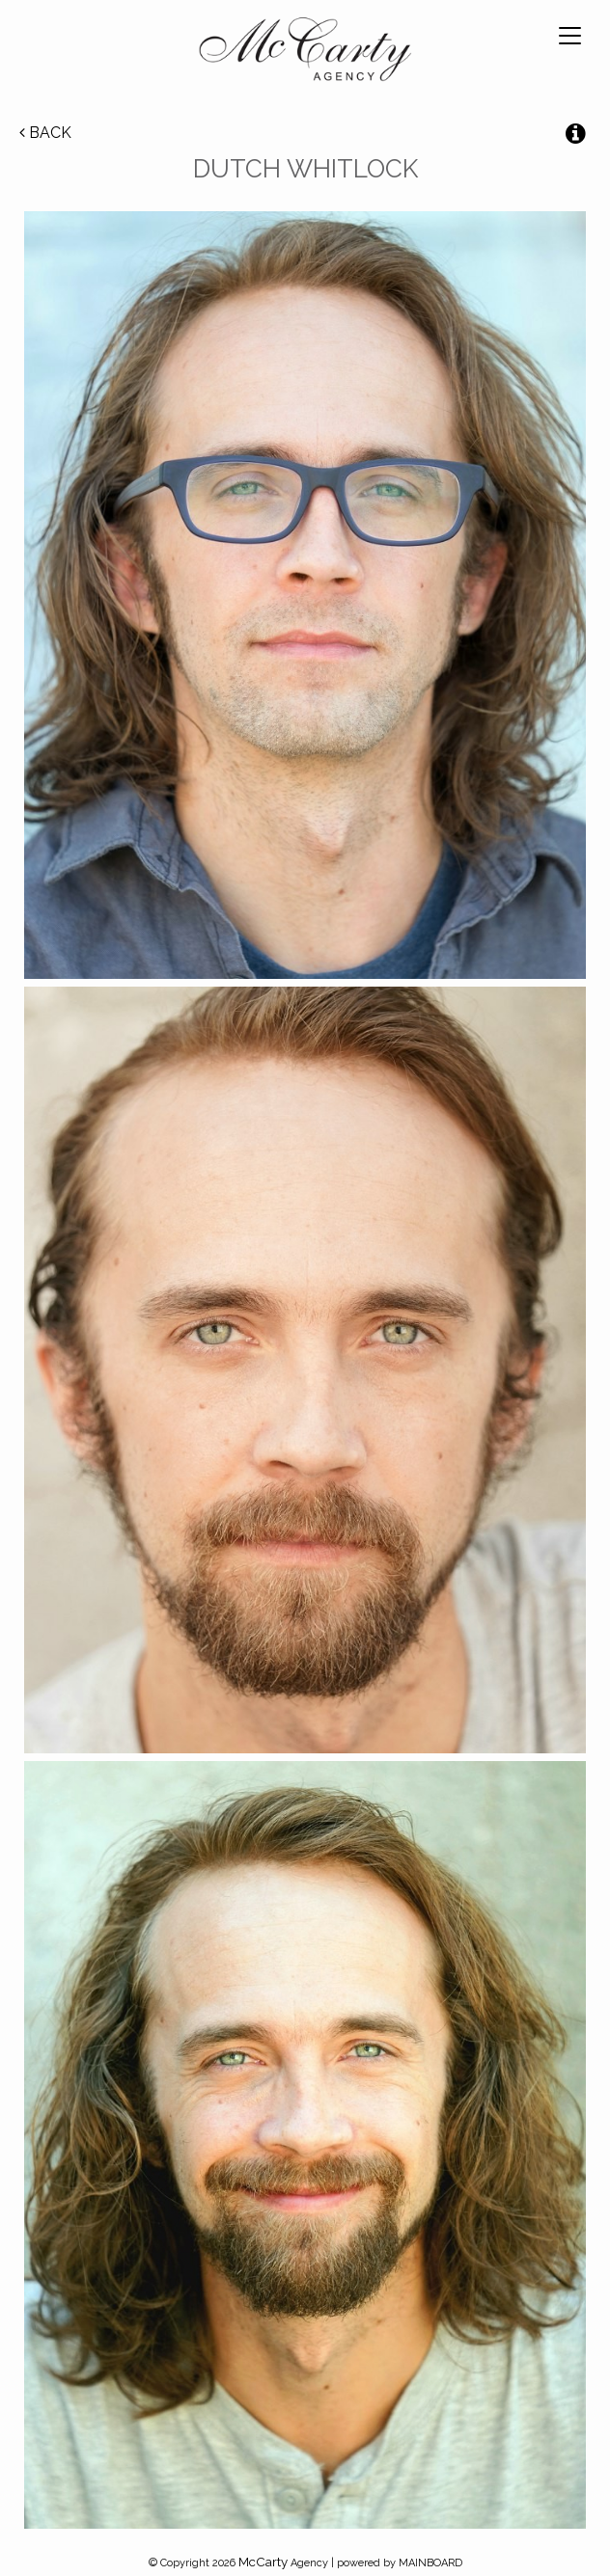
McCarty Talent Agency (305, 53)
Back (45, 132)
